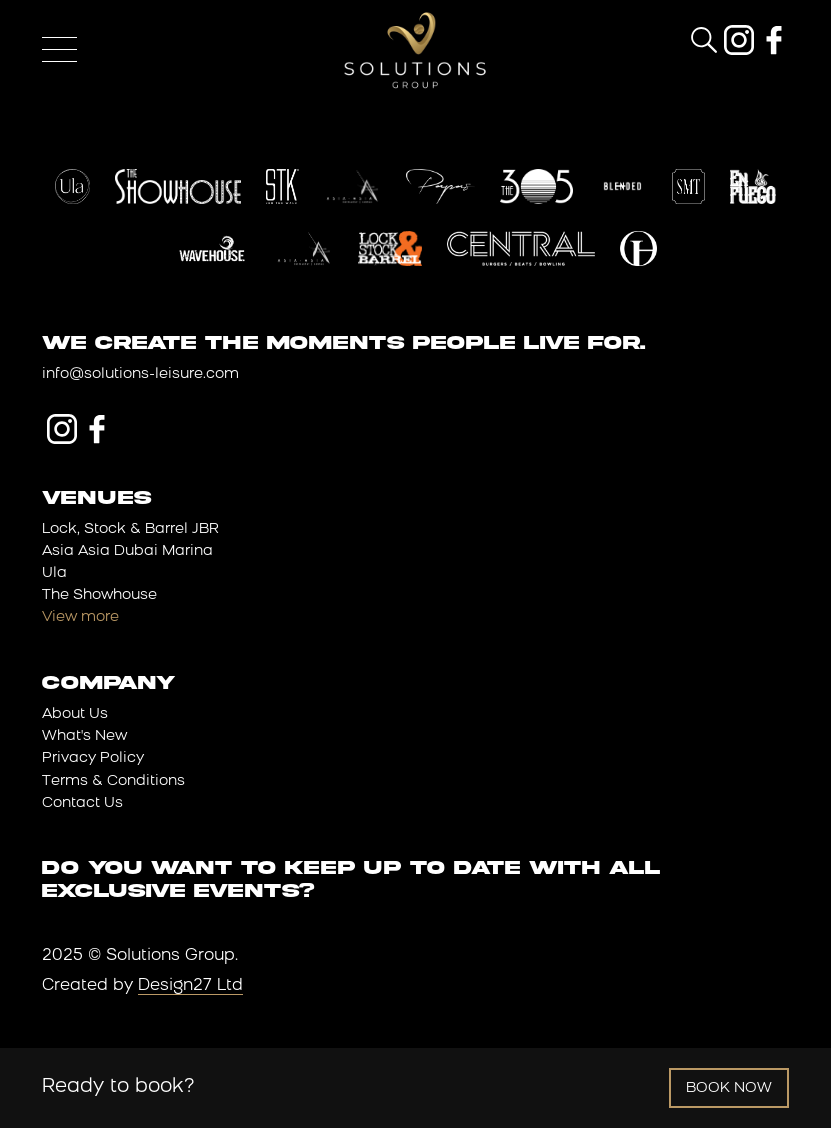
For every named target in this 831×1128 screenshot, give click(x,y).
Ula (54, 573)
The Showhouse (99, 595)
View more (80, 617)
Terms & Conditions (113, 781)
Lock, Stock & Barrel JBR (130, 529)
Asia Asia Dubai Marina (127, 551)
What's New (84, 736)
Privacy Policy (93, 758)
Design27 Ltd (190, 986)
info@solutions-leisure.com (140, 374)
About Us (75, 714)
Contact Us (82, 803)
